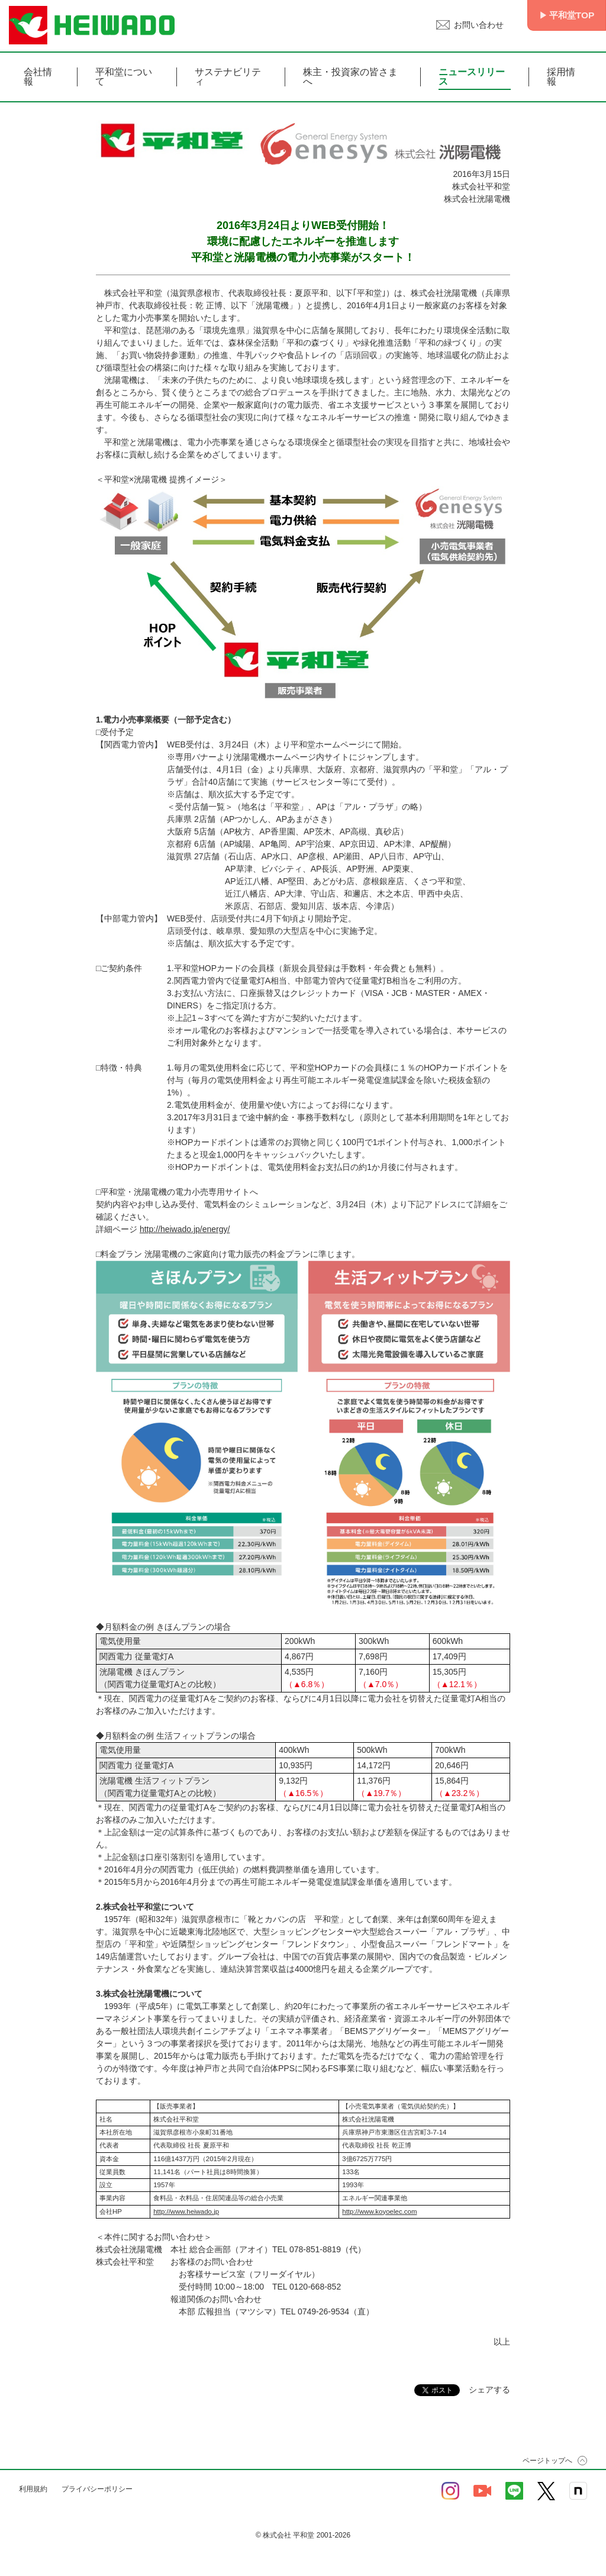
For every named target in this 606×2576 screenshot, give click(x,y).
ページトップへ (547, 2460)
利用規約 (33, 2489)
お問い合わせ (474, 25)
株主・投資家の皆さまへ (350, 76)
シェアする (489, 2389)
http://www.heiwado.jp (186, 2211)
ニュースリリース (472, 76)
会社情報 (38, 76)
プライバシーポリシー (97, 2489)
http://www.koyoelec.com (379, 2211)
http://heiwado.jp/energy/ (185, 1229)
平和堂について (123, 76)
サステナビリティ (228, 76)
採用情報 (561, 76)
